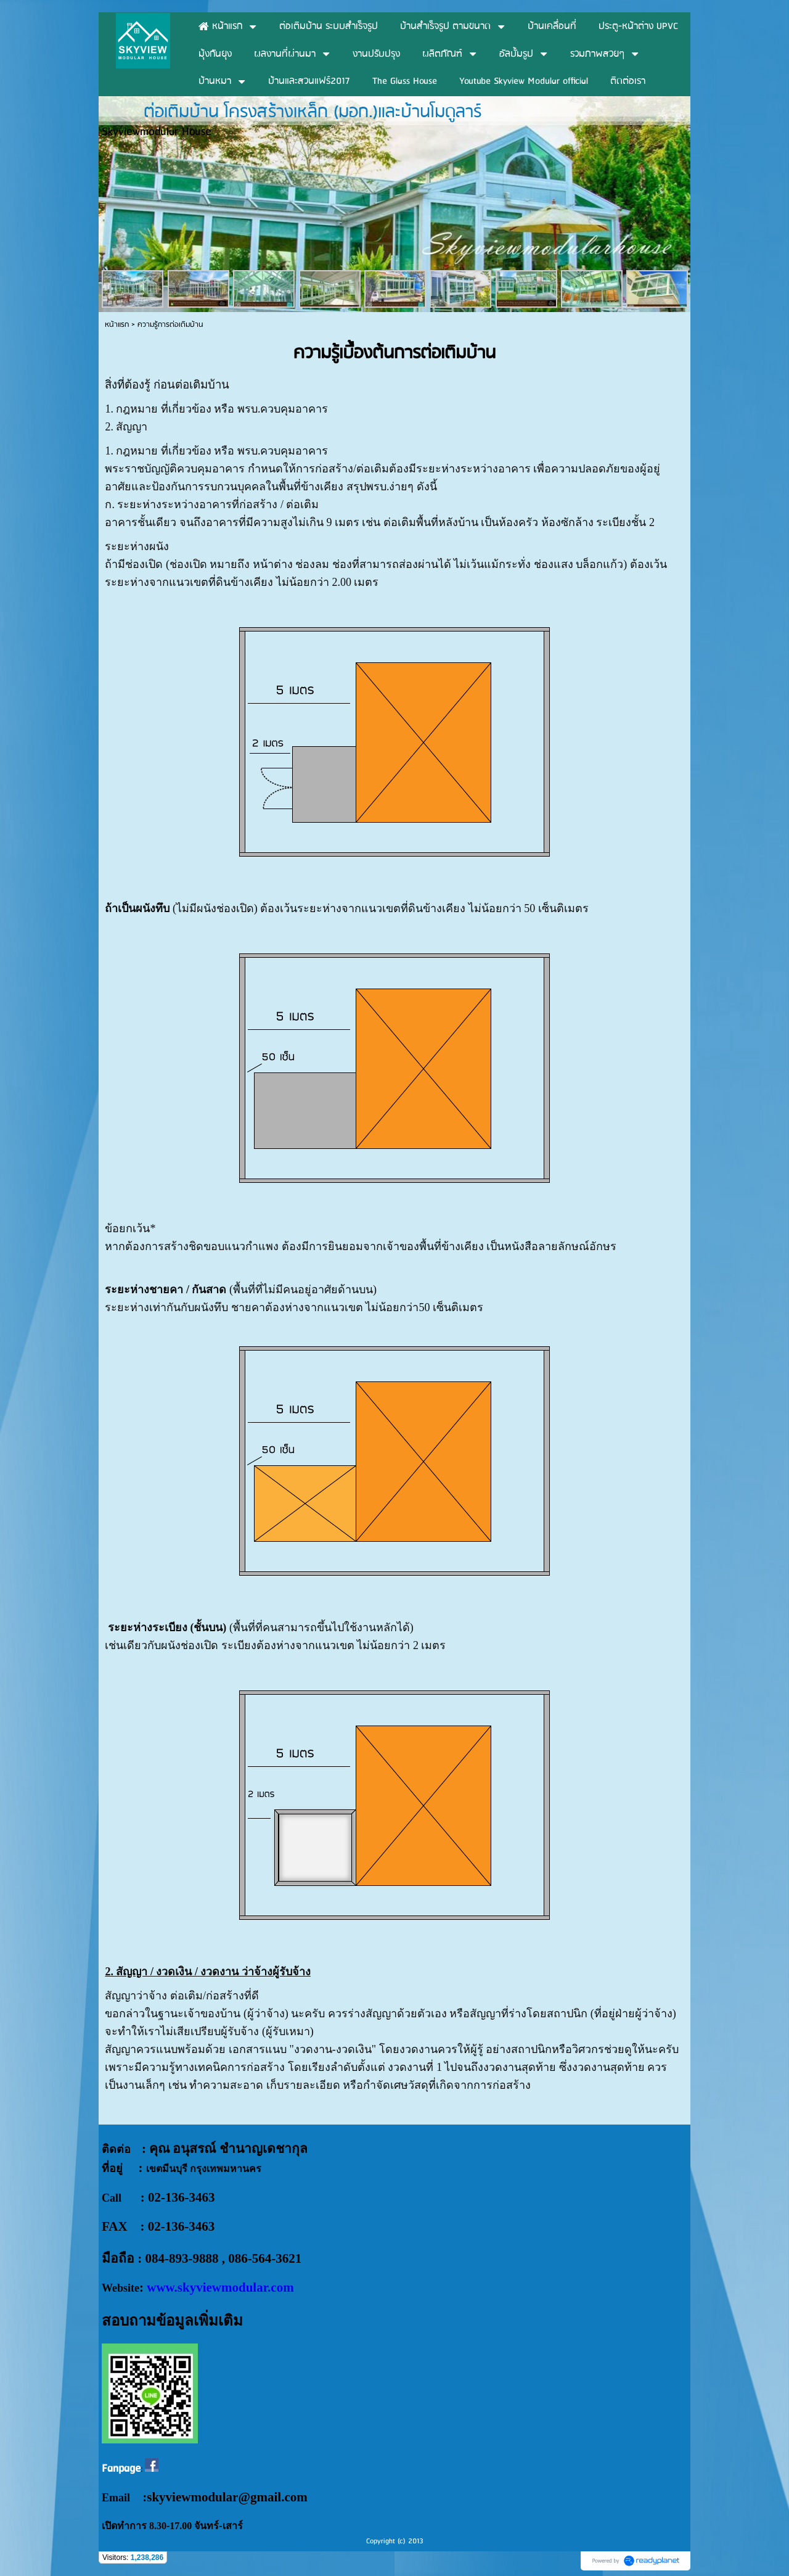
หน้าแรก (117, 324)
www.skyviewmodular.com (220, 2287)
